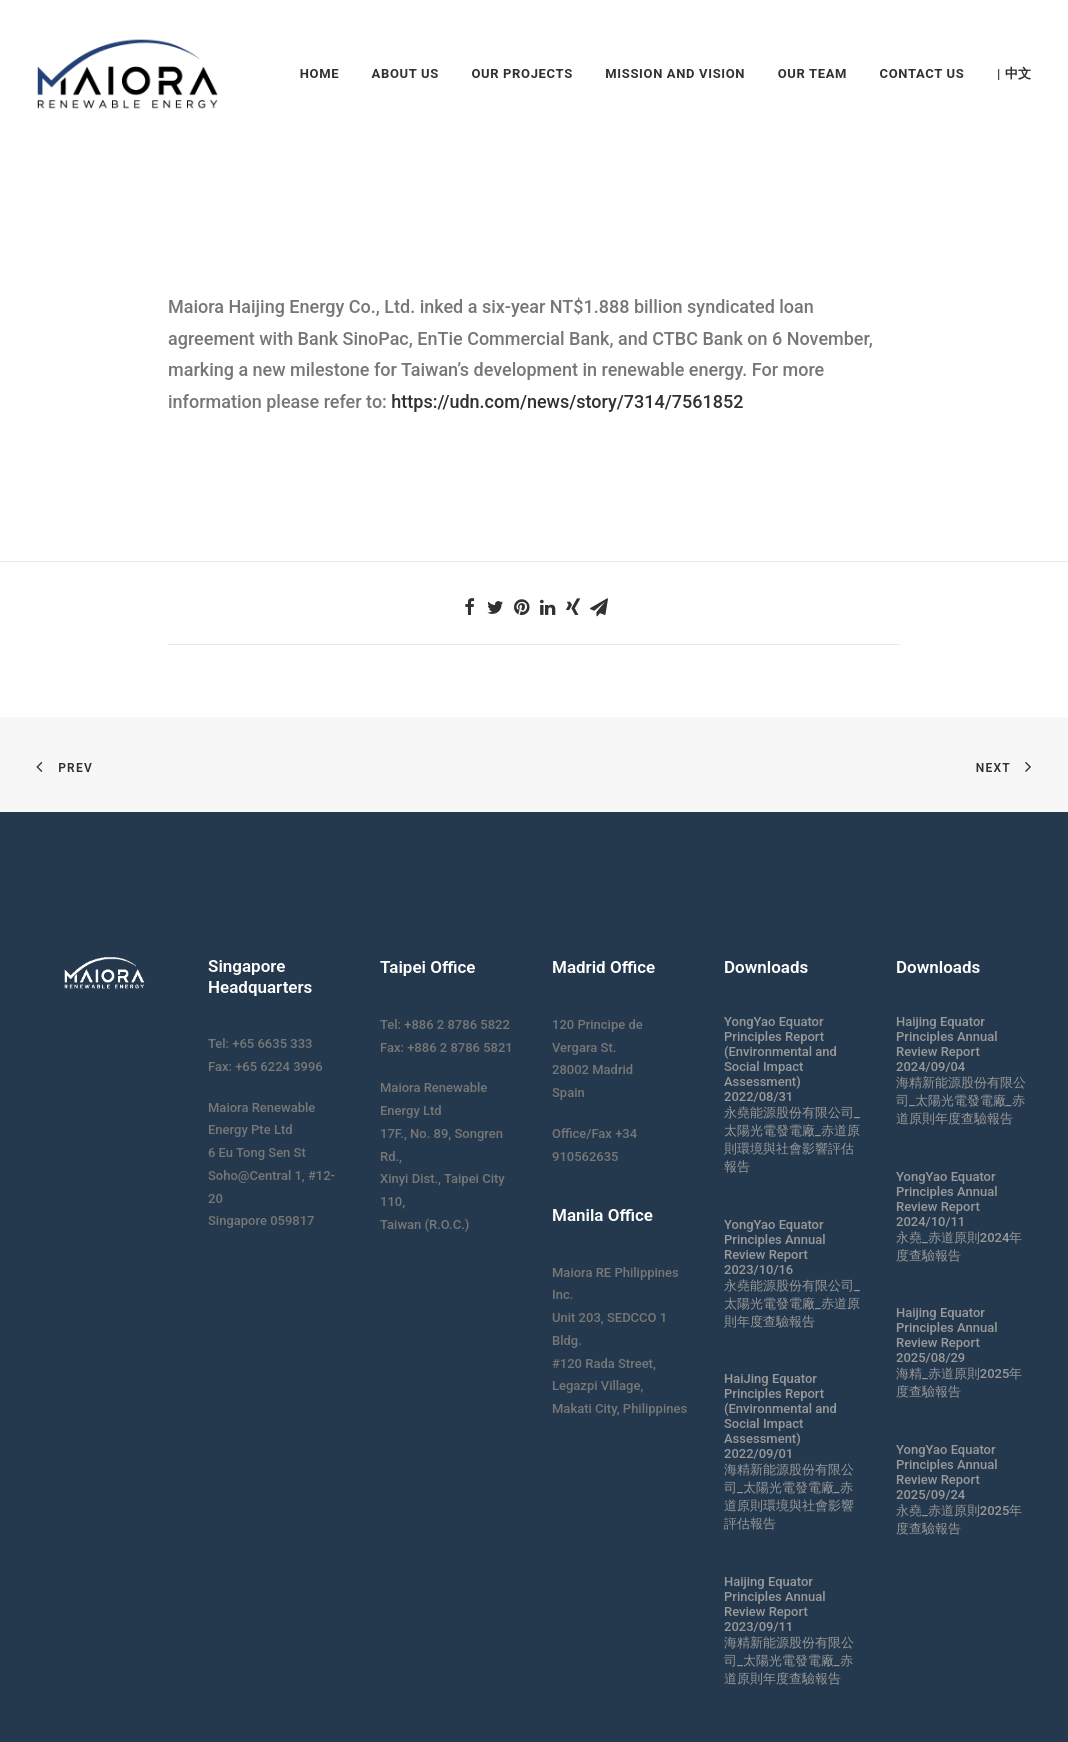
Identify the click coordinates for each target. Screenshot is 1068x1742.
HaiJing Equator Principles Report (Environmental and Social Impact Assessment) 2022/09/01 (780, 1416)
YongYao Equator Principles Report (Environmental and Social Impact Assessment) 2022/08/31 (780, 1059)
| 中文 (1014, 73)
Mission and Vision (675, 73)
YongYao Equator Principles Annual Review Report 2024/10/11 (947, 1199)
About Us (405, 73)
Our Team (812, 73)
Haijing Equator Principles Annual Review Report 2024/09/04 (947, 1044)
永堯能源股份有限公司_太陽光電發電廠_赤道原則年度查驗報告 (792, 1303)
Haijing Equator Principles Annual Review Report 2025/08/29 (947, 1335)
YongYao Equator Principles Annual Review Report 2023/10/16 (775, 1247)
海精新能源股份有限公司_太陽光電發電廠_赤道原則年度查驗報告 (789, 1660)
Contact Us (922, 73)
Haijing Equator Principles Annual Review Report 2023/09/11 (775, 1604)
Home (319, 73)
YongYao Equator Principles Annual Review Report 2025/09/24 (947, 1472)
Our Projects (521, 73)
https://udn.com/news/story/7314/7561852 (567, 401)
